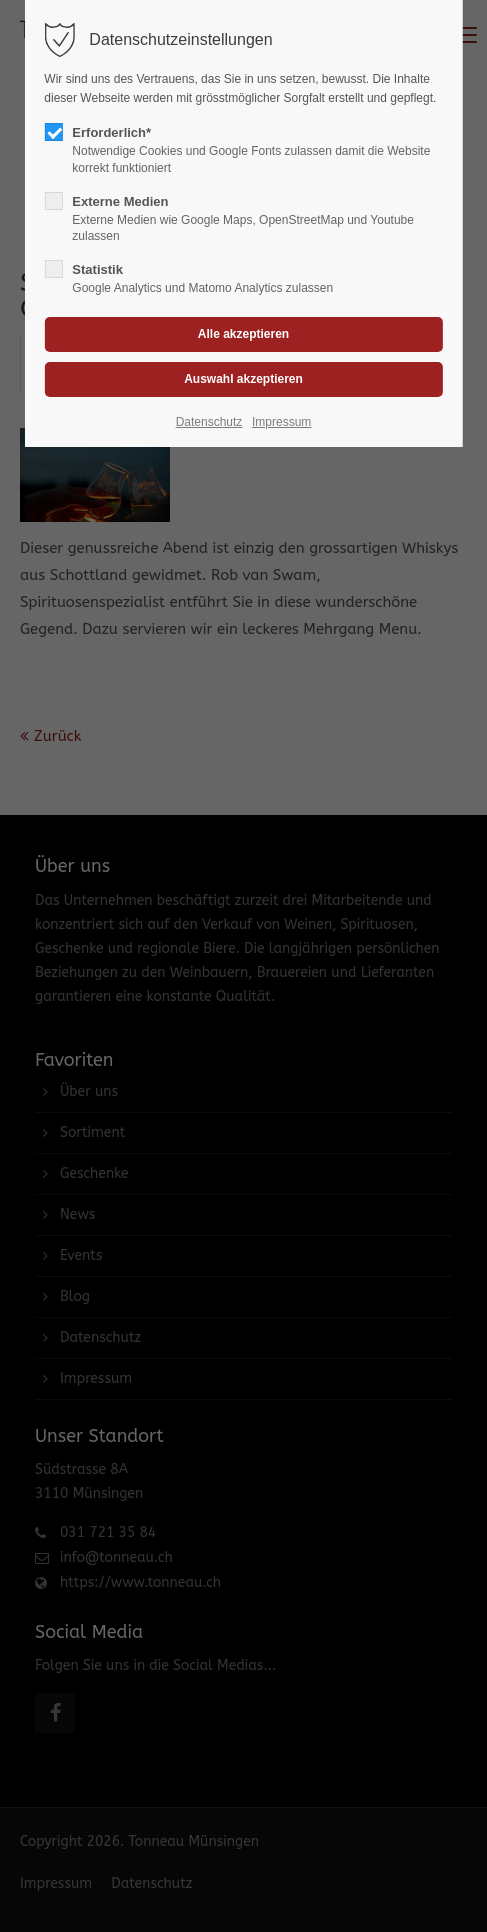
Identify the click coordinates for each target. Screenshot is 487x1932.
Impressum (281, 422)
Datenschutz (209, 422)
